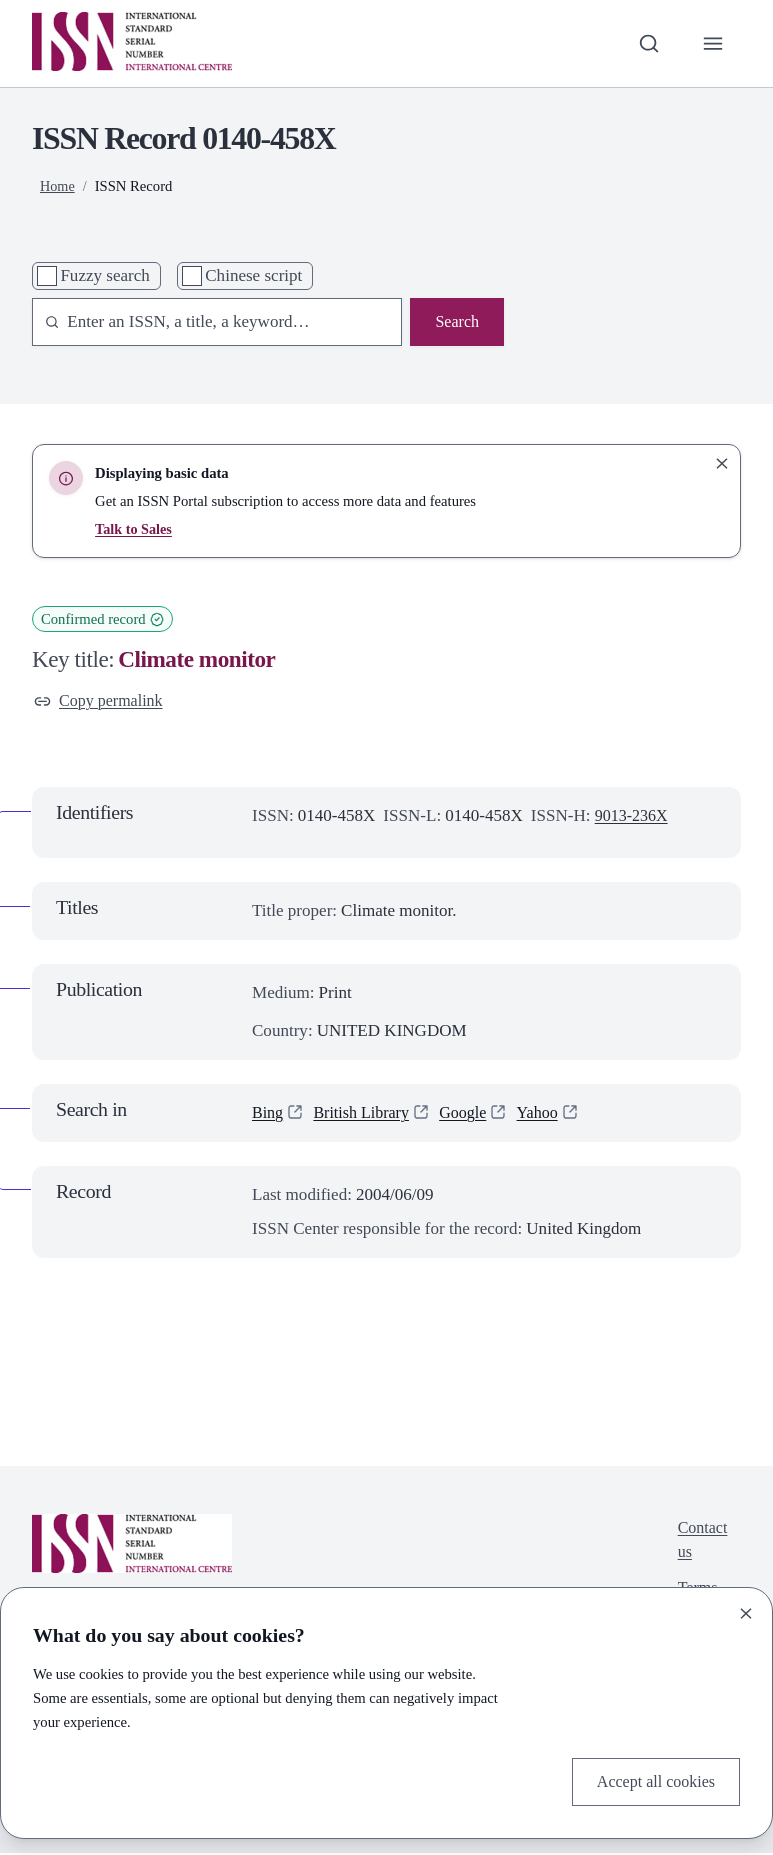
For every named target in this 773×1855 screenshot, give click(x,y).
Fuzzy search (104, 275)
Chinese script (253, 275)
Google (472, 1114)
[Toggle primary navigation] (712, 43)
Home (58, 186)
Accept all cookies (652, 1780)
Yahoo (550, 1114)
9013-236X (634, 818)
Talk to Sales (134, 529)
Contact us (700, 1543)
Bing (268, 1114)
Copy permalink (101, 701)
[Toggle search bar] (646, 43)
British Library (366, 1114)
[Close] (746, 1612)
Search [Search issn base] (456, 322)
